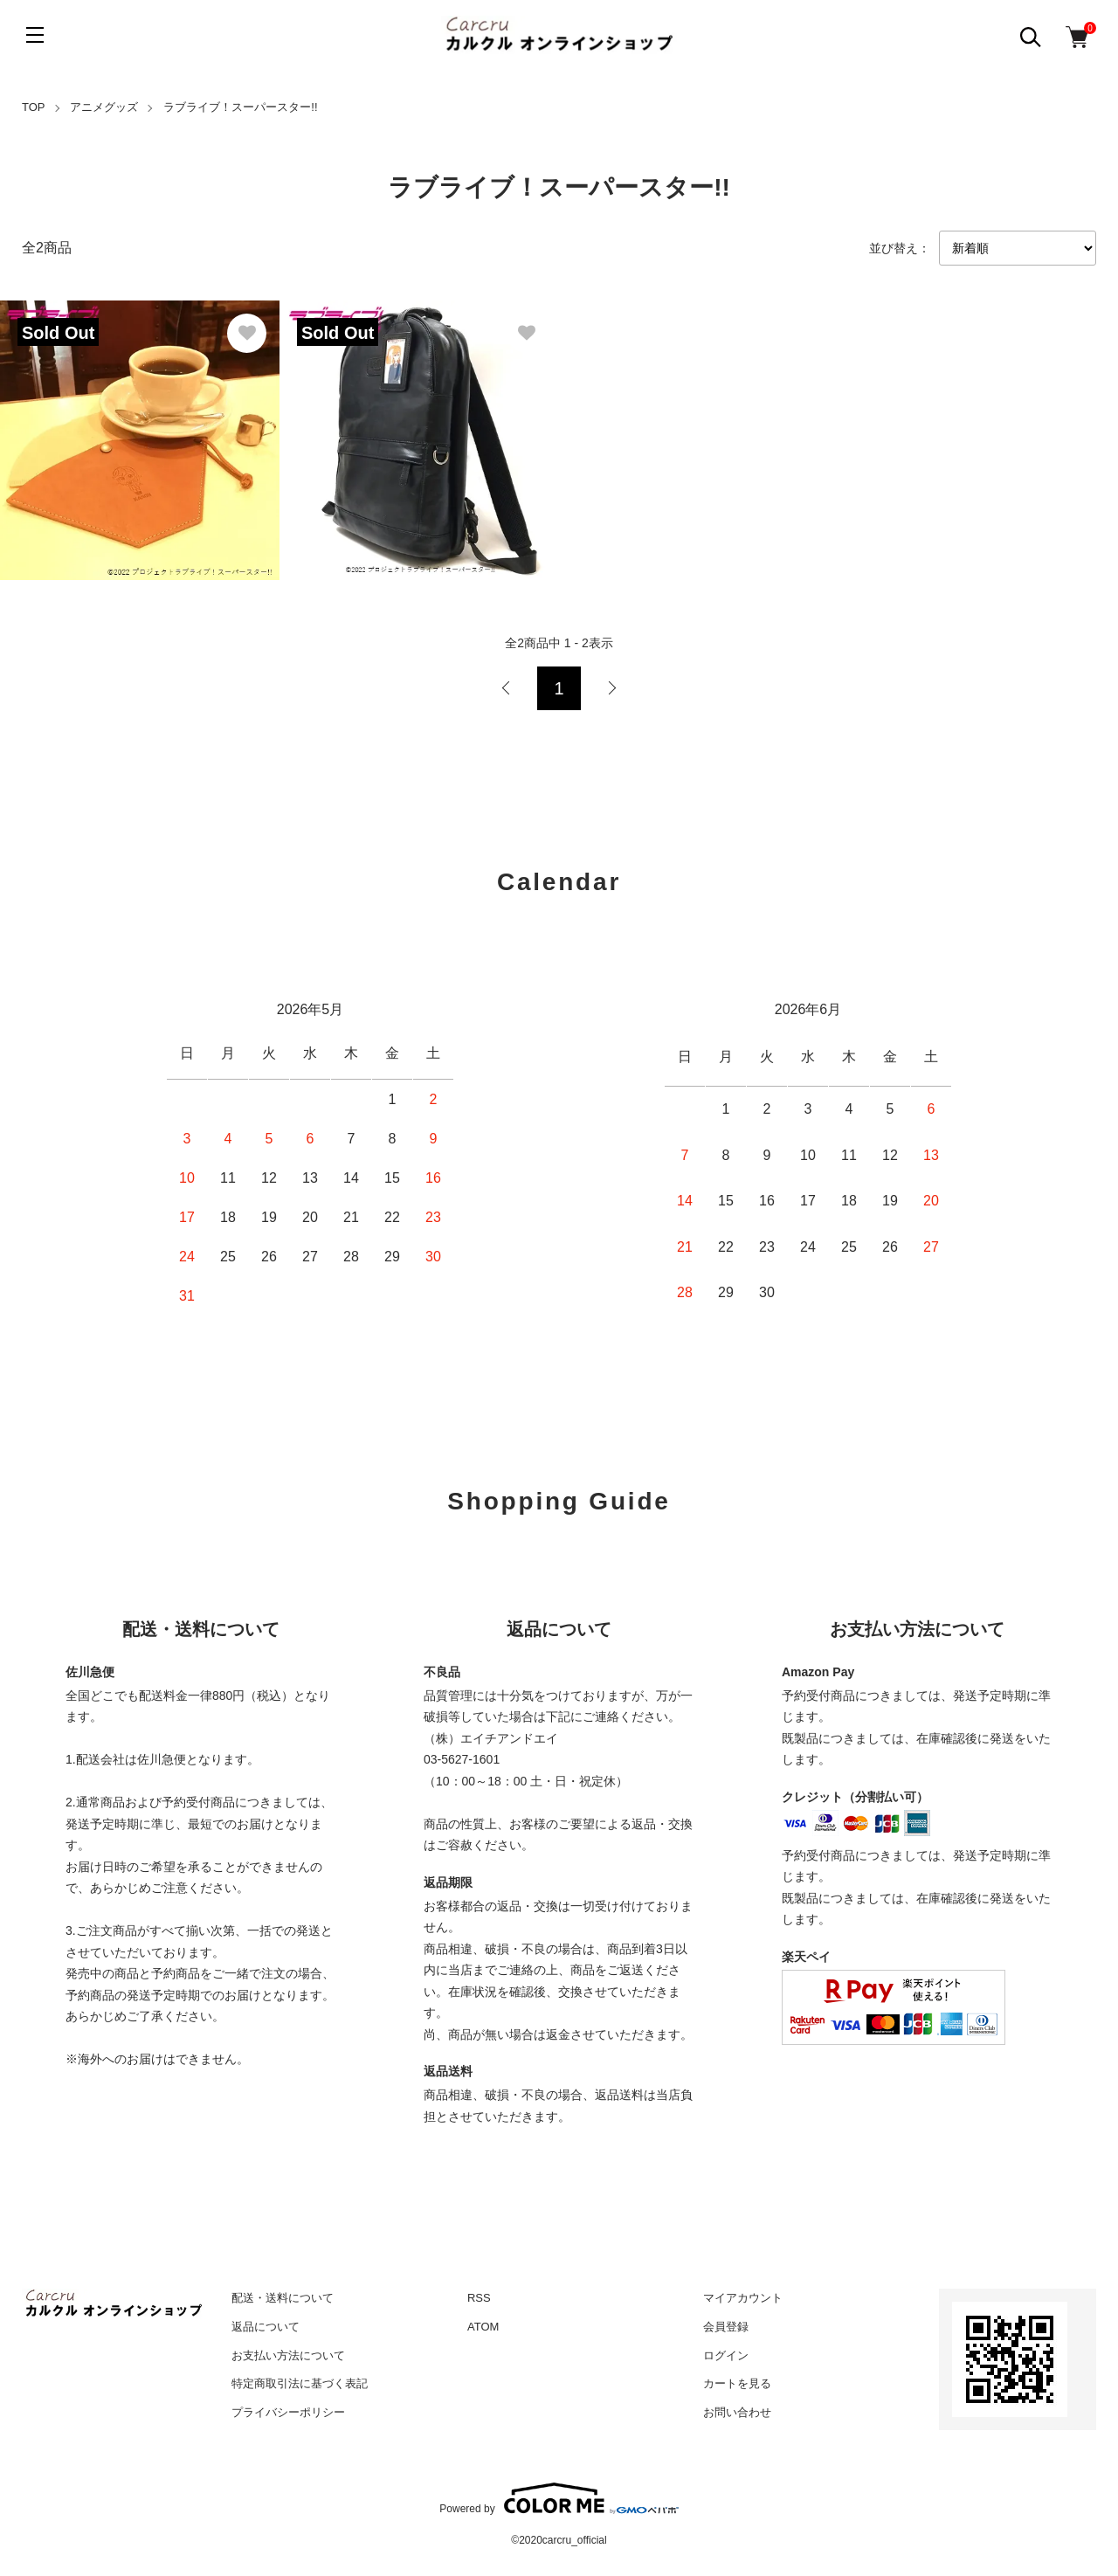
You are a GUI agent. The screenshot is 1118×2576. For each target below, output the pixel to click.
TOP (33, 107)
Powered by (558, 2498)
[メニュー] (35, 35)
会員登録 (726, 2326)
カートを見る (737, 2383)
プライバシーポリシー (288, 2412)
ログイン (726, 2355)
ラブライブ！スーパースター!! (240, 107)
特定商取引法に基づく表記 (299, 2383)
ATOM (483, 2326)
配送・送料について (282, 2297)
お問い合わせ (737, 2412)
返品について (265, 2326)
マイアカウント (743, 2297)
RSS (479, 2297)
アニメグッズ (104, 107)
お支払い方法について (288, 2355)
